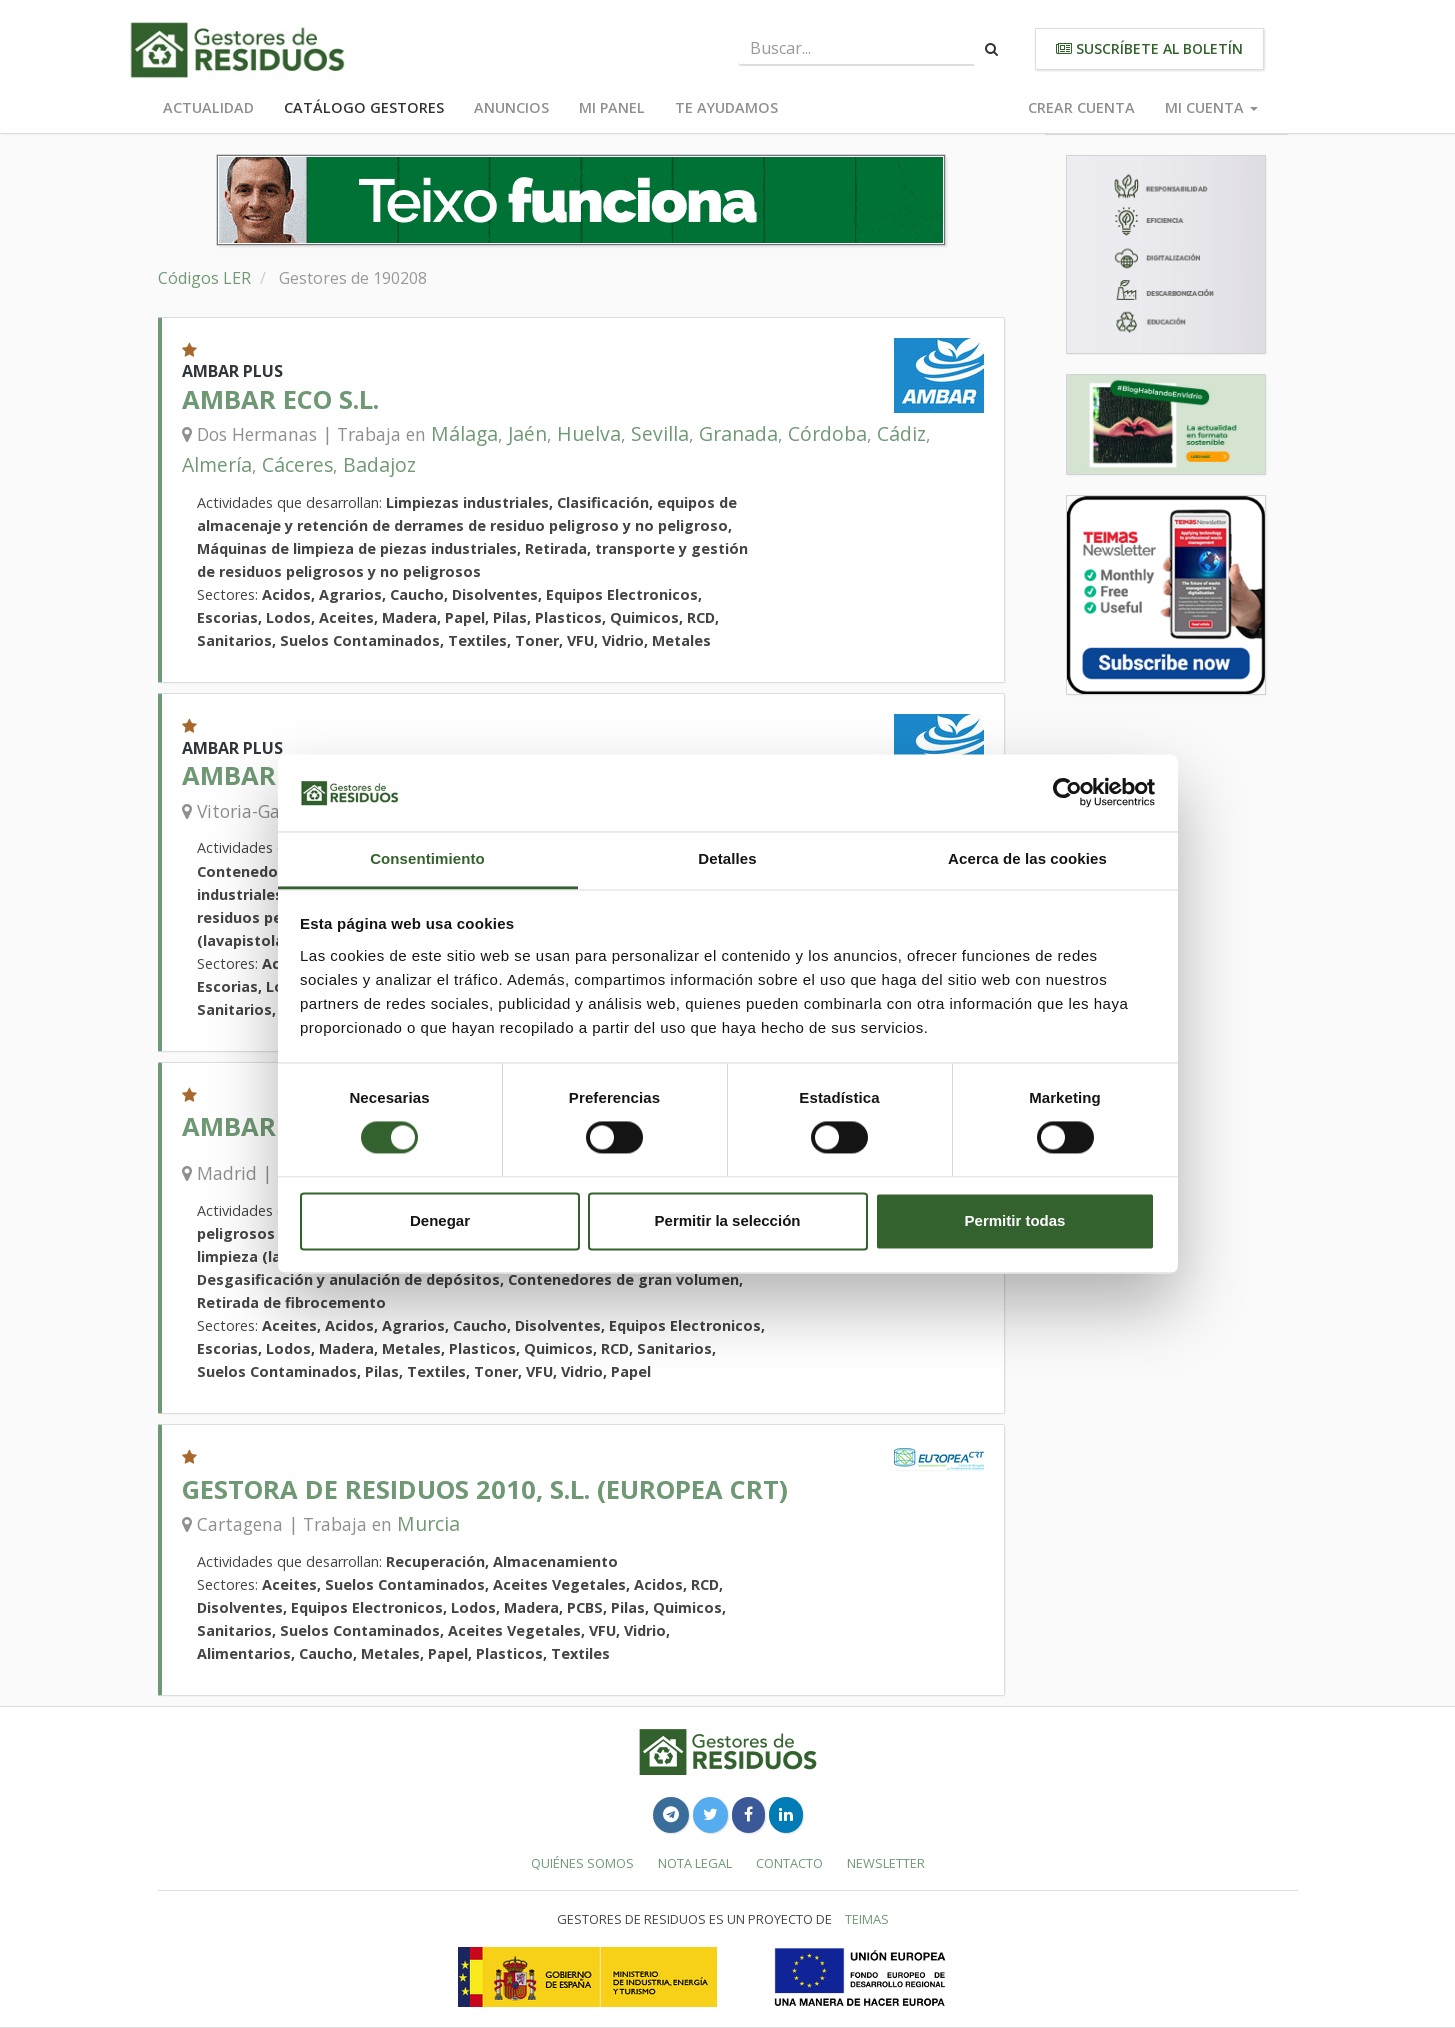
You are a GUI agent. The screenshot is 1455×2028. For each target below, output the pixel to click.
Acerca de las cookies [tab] (1027, 858)
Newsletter (886, 1863)
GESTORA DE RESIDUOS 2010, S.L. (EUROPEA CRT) (485, 1489)
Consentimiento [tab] (427, 858)
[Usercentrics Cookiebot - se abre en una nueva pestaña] (1067, 793)
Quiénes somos (582, 1863)
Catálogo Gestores (364, 107)
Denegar (440, 1220)
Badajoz (379, 464)
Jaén (527, 433)
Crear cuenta (1081, 107)
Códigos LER (204, 278)
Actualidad (208, 107)
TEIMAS (867, 1919)
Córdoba (827, 433)
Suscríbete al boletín (1149, 48)
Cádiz (901, 433)
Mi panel (612, 107)
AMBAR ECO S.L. (280, 399)
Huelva (589, 433)
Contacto (789, 1863)
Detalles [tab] (727, 858)
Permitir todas (1015, 1220)
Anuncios (511, 107)
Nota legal (695, 1863)
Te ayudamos (726, 107)
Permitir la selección (728, 1220)
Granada (738, 433)
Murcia (428, 1523)
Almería (217, 464)
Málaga (464, 433)
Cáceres (297, 464)
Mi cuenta (1211, 107)
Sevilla (660, 433)
